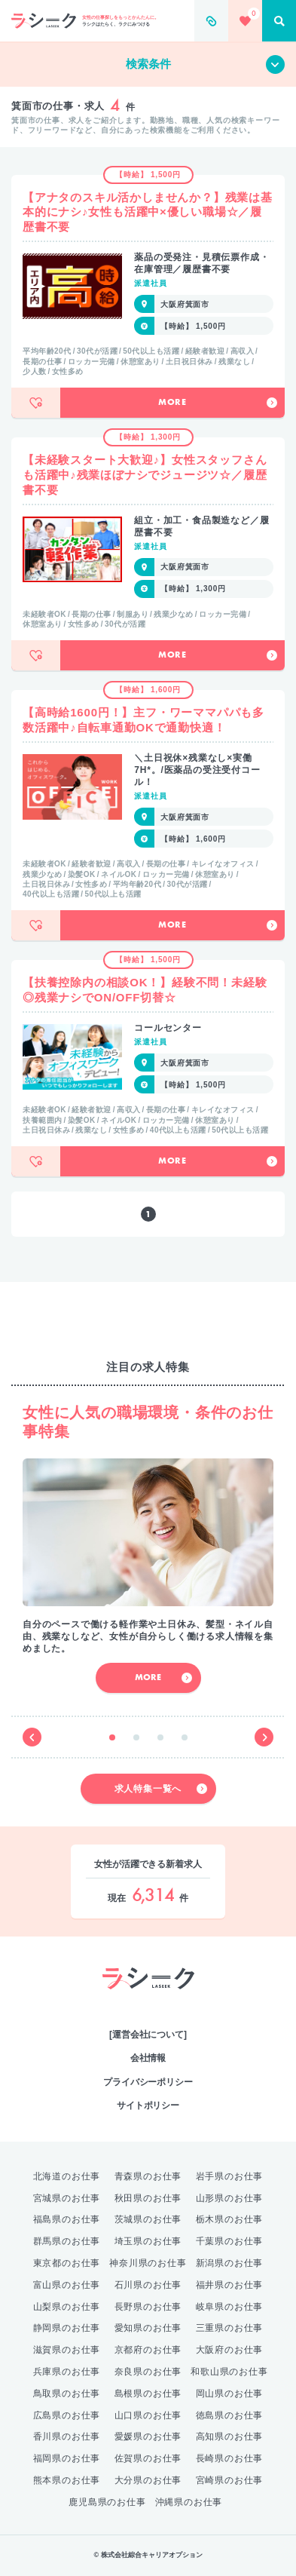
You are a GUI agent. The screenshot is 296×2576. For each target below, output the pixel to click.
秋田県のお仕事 (148, 2198)
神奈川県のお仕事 (147, 2263)
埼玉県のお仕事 (148, 2241)
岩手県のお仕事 (230, 2176)
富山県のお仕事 (67, 2285)
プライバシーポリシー (148, 2082)
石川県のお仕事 (148, 2285)
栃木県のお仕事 (230, 2219)
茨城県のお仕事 (148, 2219)
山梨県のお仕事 (67, 2307)
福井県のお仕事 (230, 2285)
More (217, 402)
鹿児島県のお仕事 (107, 2502)
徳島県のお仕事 (230, 2415)
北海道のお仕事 (67, 2176)
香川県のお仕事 (67, 2436)
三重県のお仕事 (230, 2328)
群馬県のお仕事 (67, 2241)
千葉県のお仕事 (230, 2241)
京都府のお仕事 (148, 2349)
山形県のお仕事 (230, 2198)
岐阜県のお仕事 (230, 2307)
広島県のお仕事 (67, 2415)
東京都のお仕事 (67, 2263)
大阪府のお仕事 (230, 2349)
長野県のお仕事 (148, 2307)
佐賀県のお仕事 (148, 2458)
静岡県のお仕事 (67, 2328)
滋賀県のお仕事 (67, 2349)
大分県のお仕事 (148, 2480)
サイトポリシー (148, 2105)
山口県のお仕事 (148, 2415)
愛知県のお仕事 (148, 2328)
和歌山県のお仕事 (229, 2371)
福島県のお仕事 (67, 2219)
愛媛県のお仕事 (148, 2436)
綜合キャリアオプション (148, 2004)
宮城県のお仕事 (67, 2198)
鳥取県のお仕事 (67, 2393)
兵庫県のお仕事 (67, 2371)
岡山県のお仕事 (230, 2393)
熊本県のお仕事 (67, 2480)
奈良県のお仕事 (148, 2371)
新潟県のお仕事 (230, 2263)
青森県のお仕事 (148, 2176)
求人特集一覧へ (160, 1788)
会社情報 (148, 2058)
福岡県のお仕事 (67, 2458)
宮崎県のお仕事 (230, 2480)
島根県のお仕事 (148, 2393)
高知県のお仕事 (230, 2436)
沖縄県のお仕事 (189, 2502)
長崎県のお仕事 (230, 2458)
